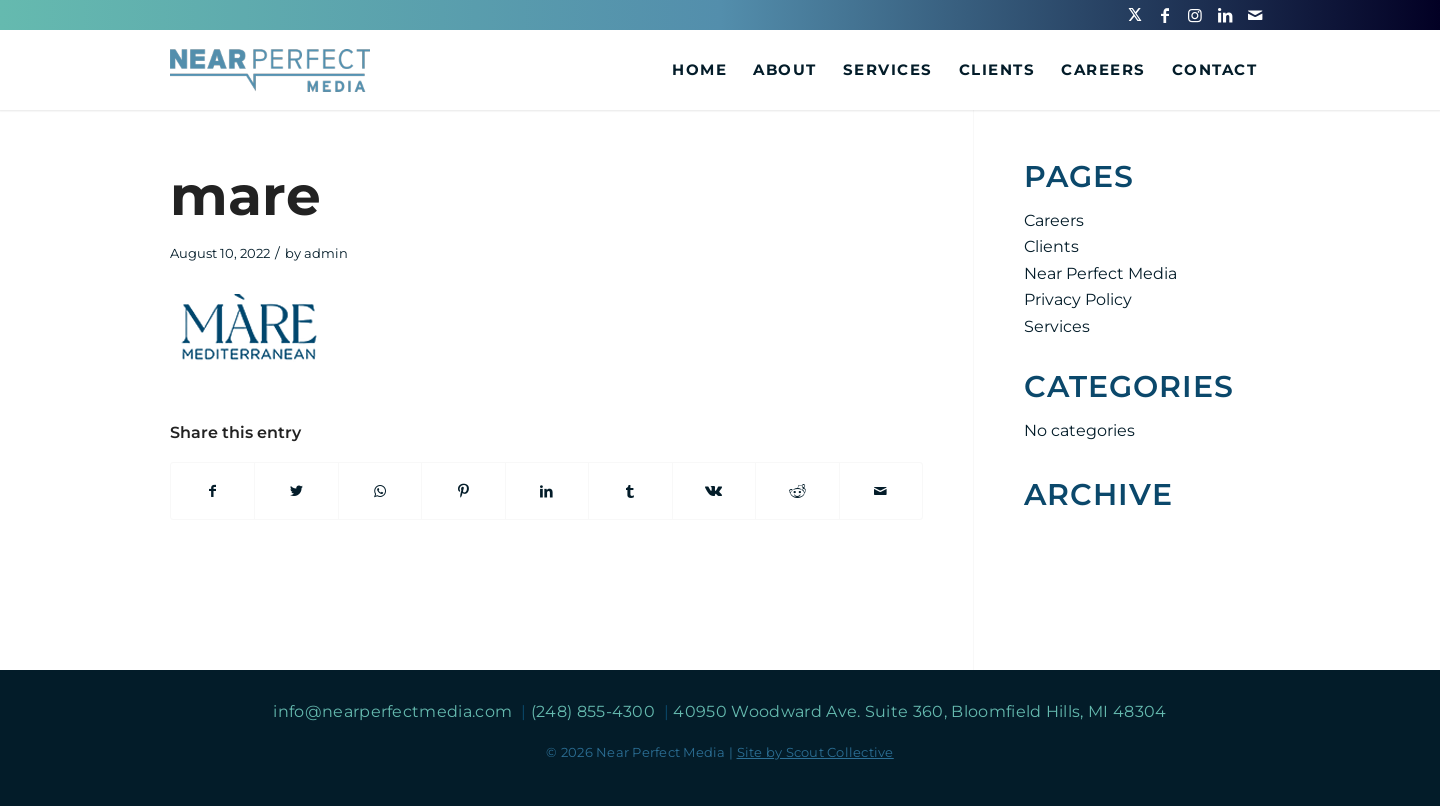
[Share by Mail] (881, 491)
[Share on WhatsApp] (380, 491)
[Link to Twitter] (1135, 15)
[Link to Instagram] (1195, 15)
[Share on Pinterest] (463, 491)
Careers (1054, 220)
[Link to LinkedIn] (1225, 15)
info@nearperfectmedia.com (394, 711)
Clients (1051, 246)
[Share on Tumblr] (630, 491)
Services (1057, 326)
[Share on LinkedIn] (547, 491)
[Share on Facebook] (212, 491)
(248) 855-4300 (595, 711)
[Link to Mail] (1255, 15)
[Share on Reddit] (797, 491)
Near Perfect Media (1100, 273)
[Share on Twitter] (296, 491)
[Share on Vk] (714, 491)
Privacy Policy (1078, 299)
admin (326, 253)
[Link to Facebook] (1165, 15)
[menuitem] (699, 70)
